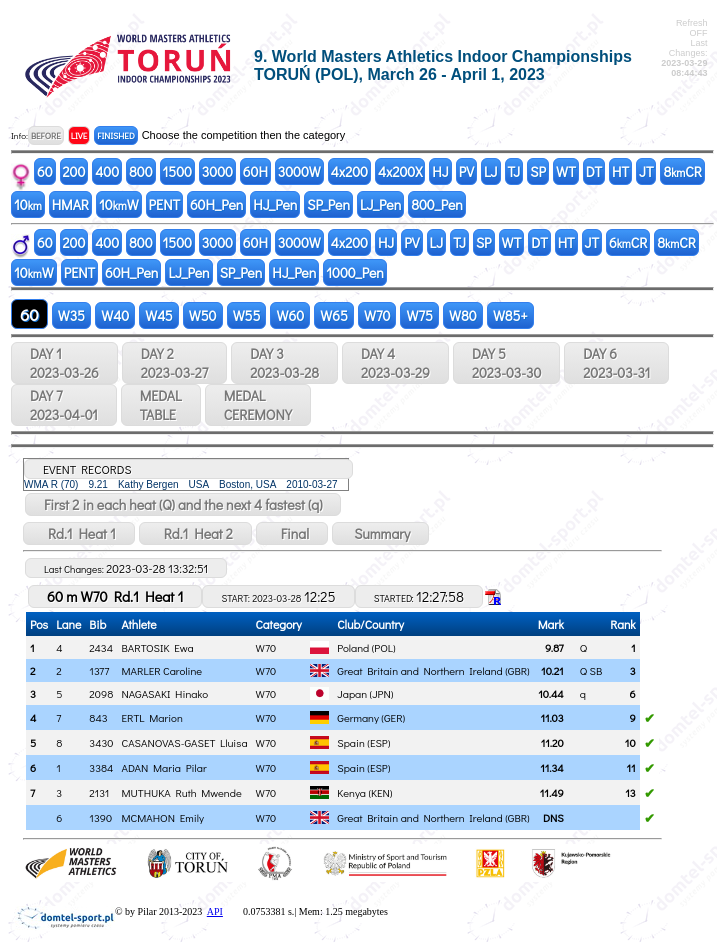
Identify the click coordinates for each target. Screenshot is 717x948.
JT (646, 171)
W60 (290, 315)
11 (630, 767)
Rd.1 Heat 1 (79, 533)
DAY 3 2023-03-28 (284, 363)
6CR (628, 242)
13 (630, 792)
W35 (71, 315)
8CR (682, 171)
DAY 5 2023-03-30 (506, 363)
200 (74, 171)
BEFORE (46, 135)
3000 (217, 171)
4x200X (400, 171)
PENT (164, 204)
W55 (247, 315)
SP (538, 171)
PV (466, 171)
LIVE (79, 135)
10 (28, 204)
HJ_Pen (275, 204)
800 (140, 171)
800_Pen (437, 204)
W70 (377, 315)
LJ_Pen (380, 204)
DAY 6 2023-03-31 (616, 363)
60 (45, 171)
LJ (491, 171)
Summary (380, 533)
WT (566, 171)
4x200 (349, 171)
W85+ (510, 315)
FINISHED (115, 135)
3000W (299, 171)
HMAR (70, 204)
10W (119, 204)
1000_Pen (355, 272)
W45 (159, 315)
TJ (514, 171)
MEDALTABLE (161, 405)
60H (255, 171)
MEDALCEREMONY (258, 405)
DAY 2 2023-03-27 (174, 363)
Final (292, 533)
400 (107, 171)
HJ (440, 171)
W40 (115, 315)
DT (594, 171)
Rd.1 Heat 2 (195, 533)
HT (620, 171)
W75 (419, 315)
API (215, 911)
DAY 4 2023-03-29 (395, 363)
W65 (334, 315)
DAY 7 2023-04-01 (64, 405)
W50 (203, 315)
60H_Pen (216, 204)
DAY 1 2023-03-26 (64, 363)
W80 (463, 315)
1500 (177, 171)
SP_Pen (328, 204)
